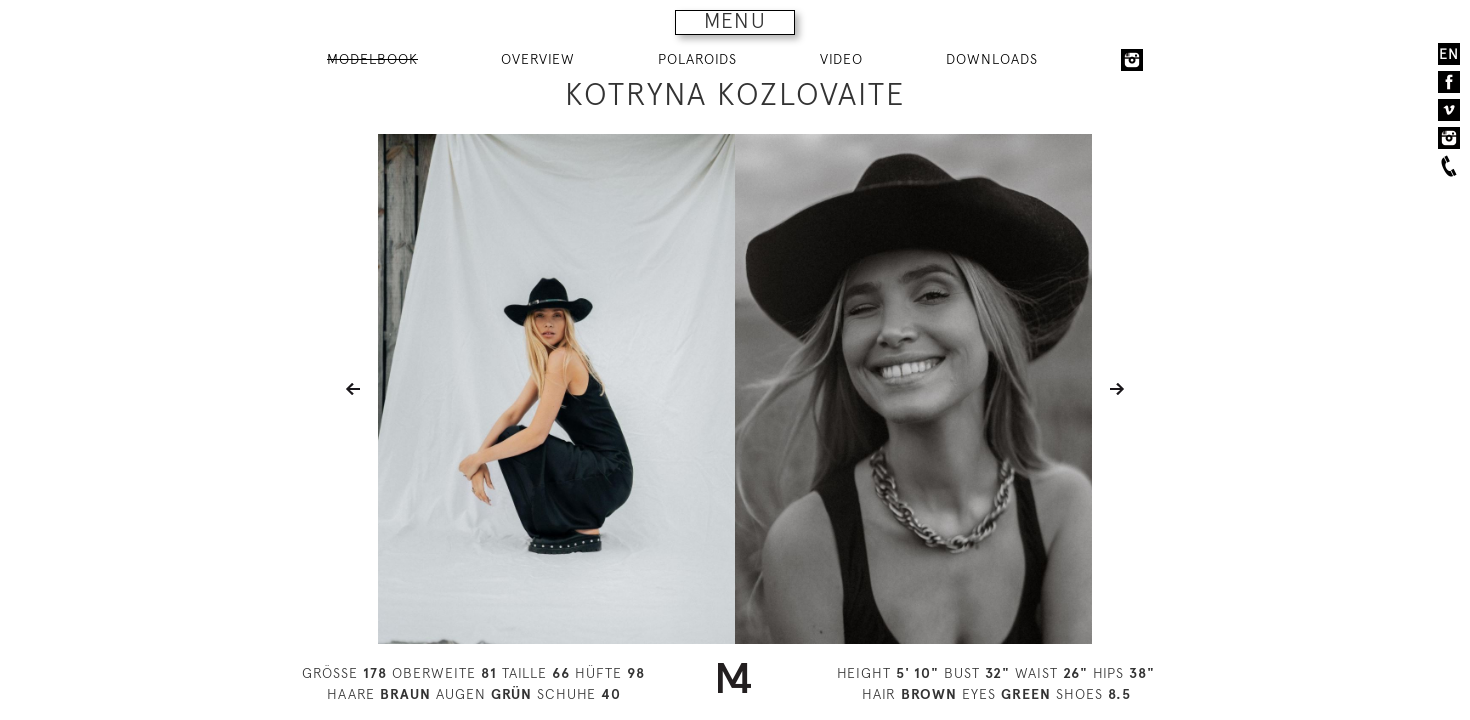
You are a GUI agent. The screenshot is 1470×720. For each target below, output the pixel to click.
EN (1449, 54)
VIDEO (841, 59)
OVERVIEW (538, 59)
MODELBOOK (372, 59)
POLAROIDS (697, 59)
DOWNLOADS (992, 59)
